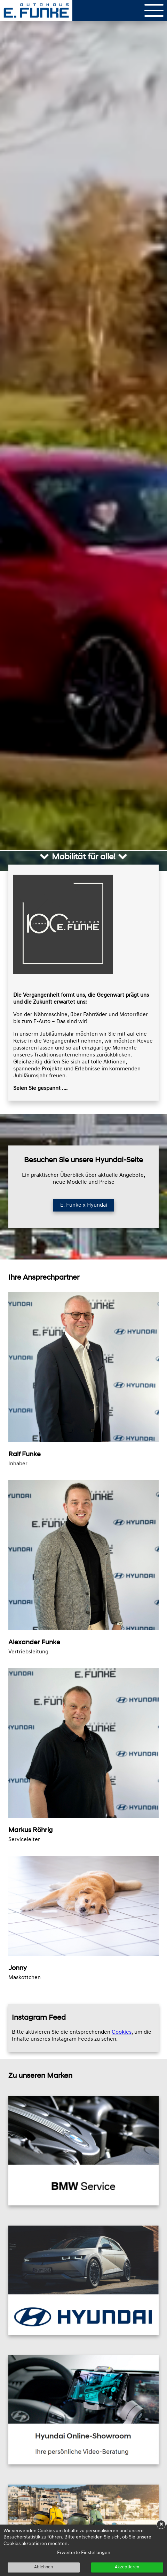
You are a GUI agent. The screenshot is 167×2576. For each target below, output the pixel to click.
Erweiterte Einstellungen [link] (83, 2552)
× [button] (161, 2524)
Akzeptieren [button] (127, 2567)
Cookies (122, 2032)
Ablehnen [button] (43, 2567)
